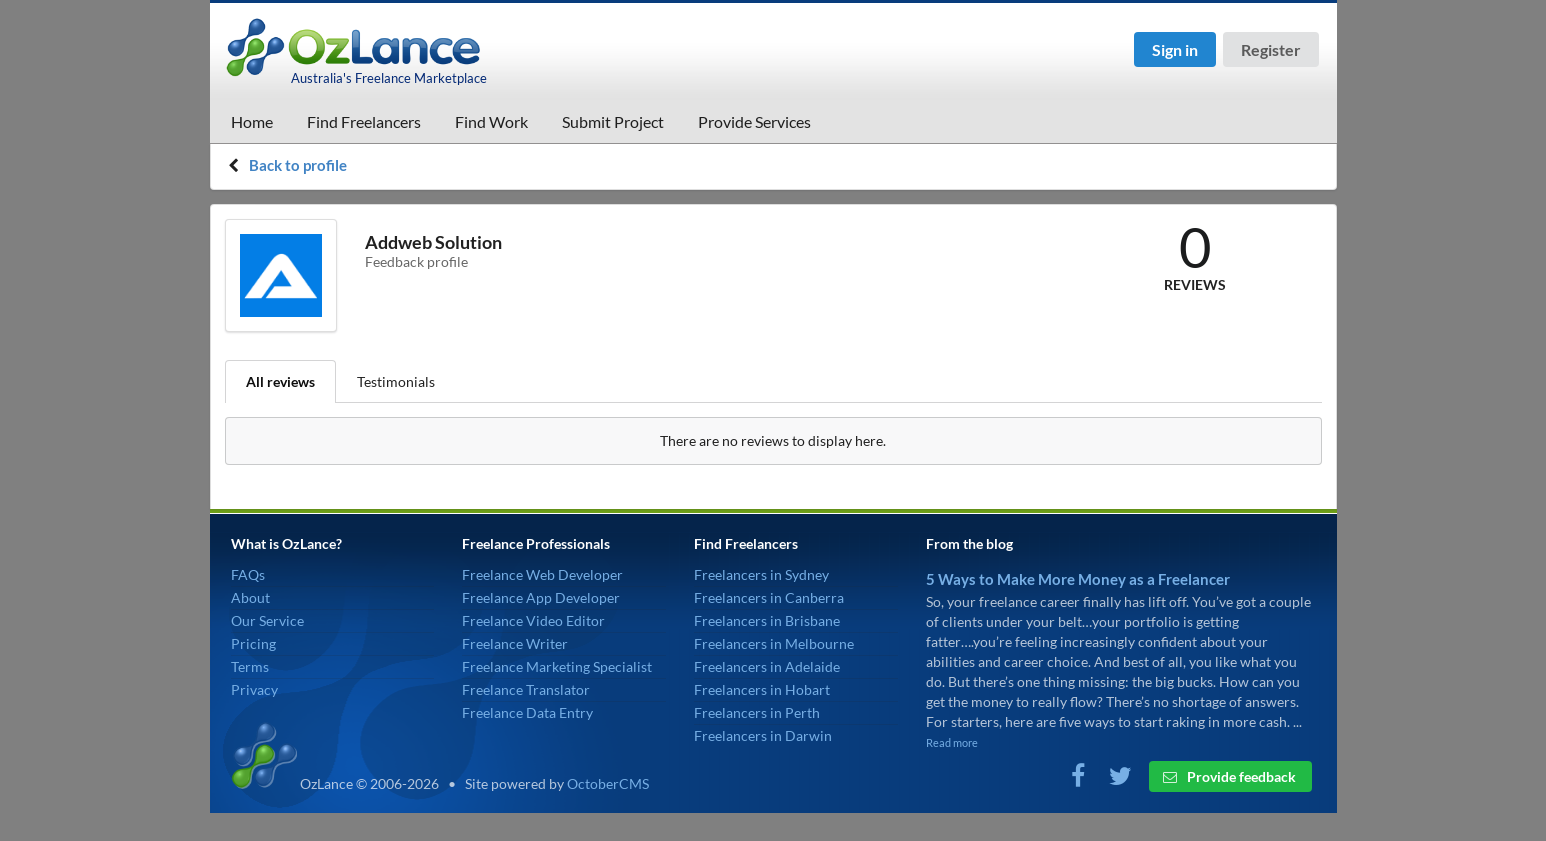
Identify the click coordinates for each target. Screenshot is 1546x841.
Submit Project (613, 121)
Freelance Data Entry (527, 712)
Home (252, 121)
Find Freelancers (364, 121)
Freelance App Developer (541, 597)
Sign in (1175, 49)
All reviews (280, 381)
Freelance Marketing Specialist (557, 666)
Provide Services (754, 121)
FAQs (248, 574)
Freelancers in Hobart (762, 689)
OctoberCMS (608, 783)
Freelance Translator (526, 689)
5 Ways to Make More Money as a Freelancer (1078, 579)
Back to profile (298, 165)
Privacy (254, 689)
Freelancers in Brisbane (767, 620)
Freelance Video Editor (533, 620)
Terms (250, 666)
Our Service (267, 620)
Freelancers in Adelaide (767, 666)
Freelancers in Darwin (763, 735)
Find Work (491, 121)
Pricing (253, 643)
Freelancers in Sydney (761, 574)
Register (1271, 49)
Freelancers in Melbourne (774, 643)
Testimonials (396, 381)
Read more (952, 742)
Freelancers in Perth (757, 712)
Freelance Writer (515, 643)
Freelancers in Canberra (769, 597)
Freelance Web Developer (542, 574)
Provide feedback (1229, 776)
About (250, 597)
